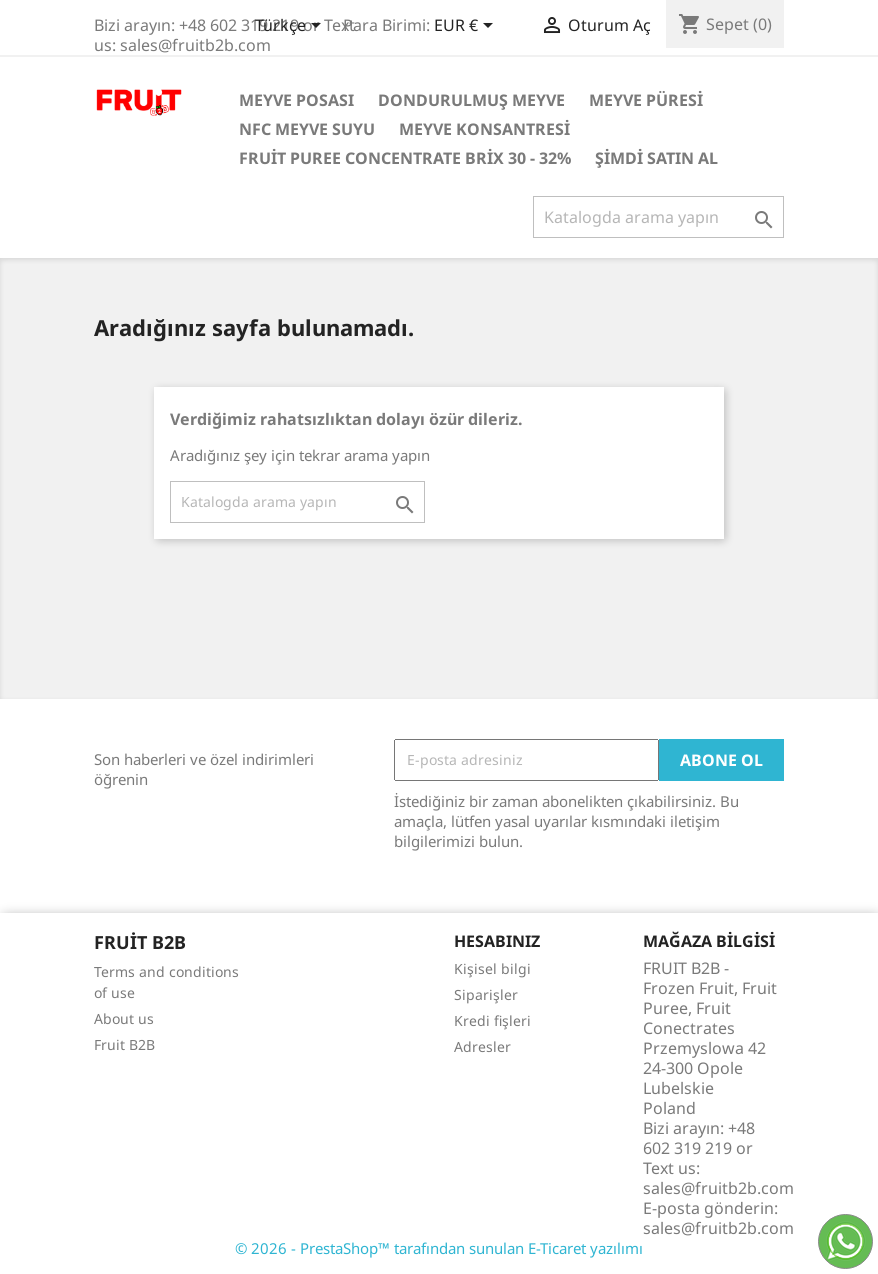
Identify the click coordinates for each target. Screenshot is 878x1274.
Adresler (482, 1046)
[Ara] (658, 217)
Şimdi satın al (656, 158)
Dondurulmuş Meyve (471, 100)
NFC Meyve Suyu (307, 129)
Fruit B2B (124, 1044)
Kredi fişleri (492, 1020)
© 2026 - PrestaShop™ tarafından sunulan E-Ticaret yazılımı (439, 1248)
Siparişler (486, 994)
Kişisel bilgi (492, 968)
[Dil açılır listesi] (291, 27)
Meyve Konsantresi (484, 129)
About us (124, 1018)
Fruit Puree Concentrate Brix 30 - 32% (405, 158)
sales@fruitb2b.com (718, 1228)
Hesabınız (497, 941)
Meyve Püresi (646, 100)
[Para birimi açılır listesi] (467, 27)
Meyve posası (296, 100)
